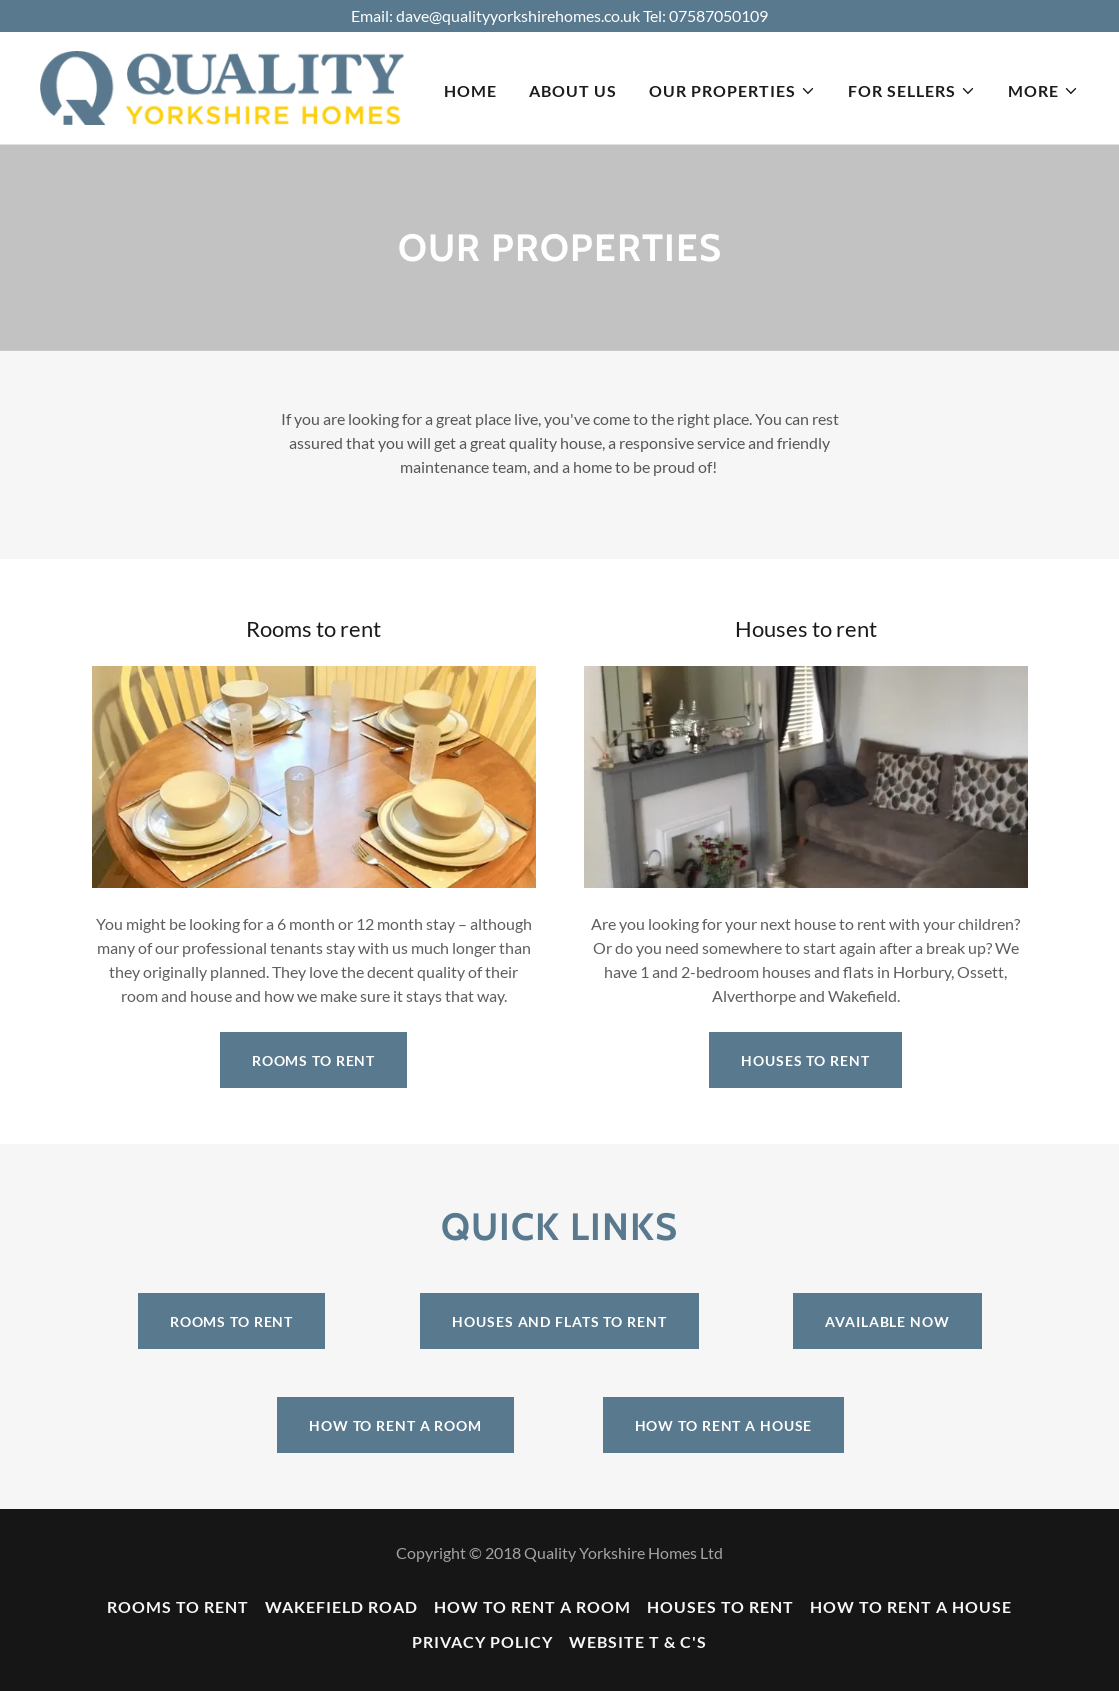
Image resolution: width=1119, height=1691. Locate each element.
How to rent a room (395, 1425)
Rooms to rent (313, 1060)
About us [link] (573, 90)
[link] (222, 85)
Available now (887, 1321)
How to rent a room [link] (532, 1606)
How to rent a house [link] (911, 1606)
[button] (732, 91)
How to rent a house (724, 1425)
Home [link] (470, 90)
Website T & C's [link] (638, 1641)
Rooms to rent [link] (178, 1606)
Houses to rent (805, 1060)
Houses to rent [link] (720, 1606)
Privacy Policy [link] (482, 1641)
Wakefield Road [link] (341, 1606)
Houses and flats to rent (559, 1321)
